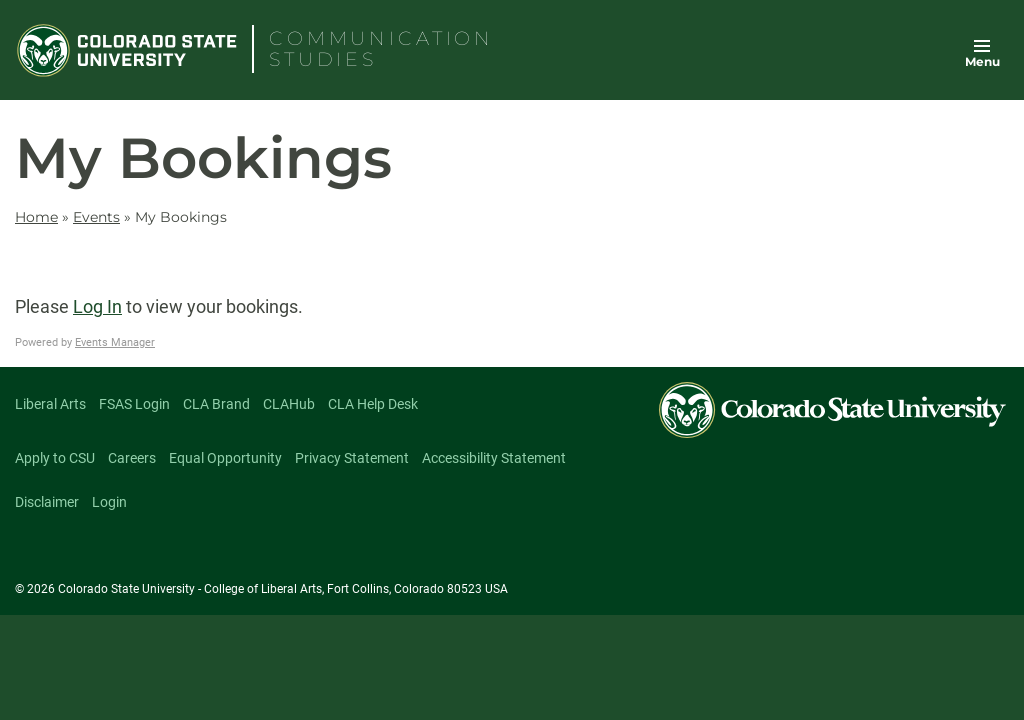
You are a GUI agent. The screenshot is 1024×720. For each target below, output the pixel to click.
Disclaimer (47, 502)
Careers (132, 458)
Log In (97, 306)
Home (36, 217)
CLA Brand (216, 404)
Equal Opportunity (225, 458)
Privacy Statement (352, 458)
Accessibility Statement (494, 458)
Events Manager (115, 342)
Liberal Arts (50, 404)
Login (109, 502)
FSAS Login (134, 404)
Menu (982, 61)
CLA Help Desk (373, 404)
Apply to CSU (55, 458)
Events (96, 217)
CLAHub (289, 404)
